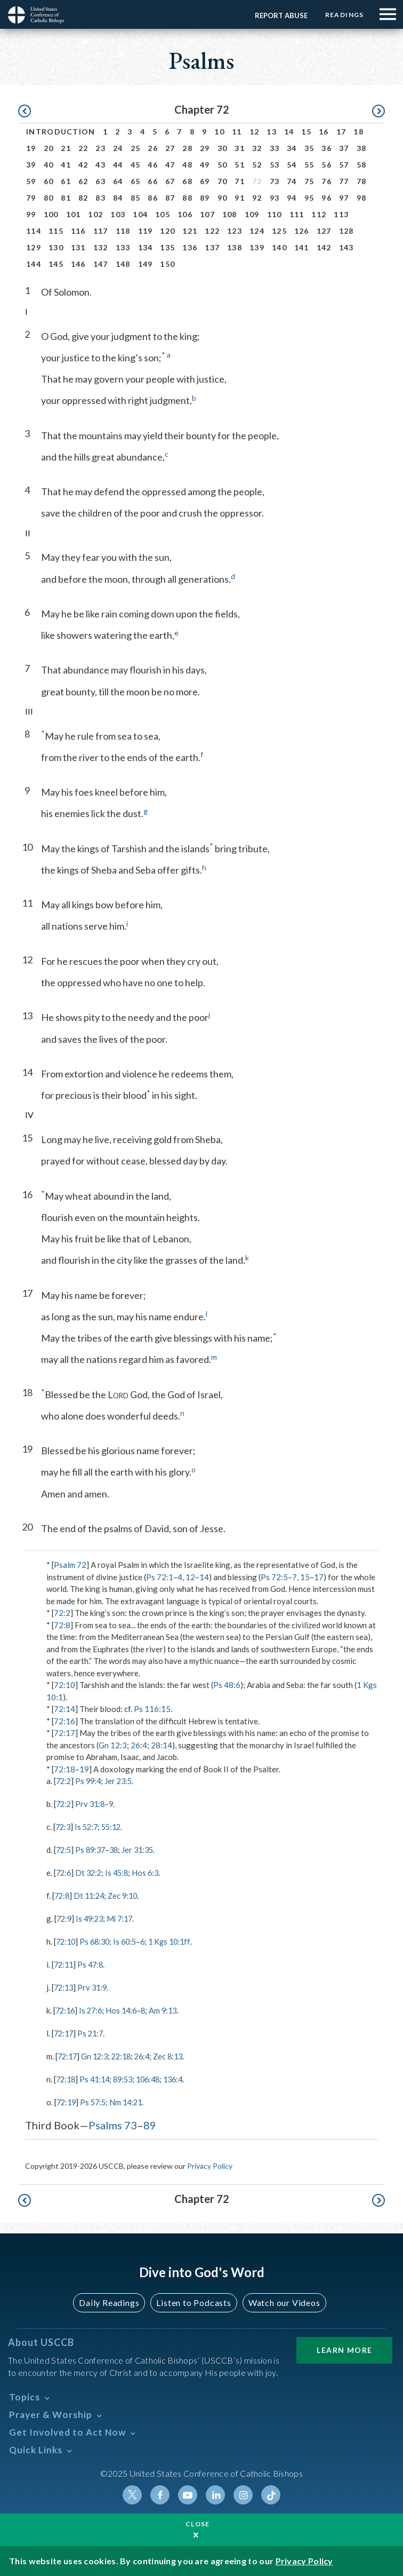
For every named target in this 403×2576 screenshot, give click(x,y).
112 (318, 214)
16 (324, 131)
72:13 (64, 1985)
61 (66, 181)
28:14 (161, 1745)
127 (324, 230)
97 (344, 197)
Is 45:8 (120, 1871)
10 (219, 131)
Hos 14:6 (125, 2007)
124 (256, 230)
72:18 (64, 1769)
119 (145, 230)
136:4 (183, 2076)
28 (187, 148)
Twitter (132, 2491)
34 (292, 148)
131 (78, 247)
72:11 (64, 1962)
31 (240, 148)
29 (205, 148)
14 (289, 131)
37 (344, 148)
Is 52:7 (88, 1826)
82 (83, 197)
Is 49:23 (92, 1917)
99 (31, 214)
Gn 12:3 (113, 1745)
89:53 (128, 2076)
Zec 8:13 (176, 2053)
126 (301, 230)
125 (279, 230)
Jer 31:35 (143, 1849)
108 (229, 214)
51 (240, 164)
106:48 (155, 2076)
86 (153, 197)
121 (189, 230)
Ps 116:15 (152, 1709)
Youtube (187, 2491)
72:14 (64, 1709)
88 (187, 197)
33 (275, 148)
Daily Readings (109, 2299)
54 (292, 164)
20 (49, 148)
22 (83, 148)
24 (118, 148)
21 (66, 148)
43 (100, 164)
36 (326, 148)
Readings (343, 15)
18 (358, 131)
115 (56, 230)
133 (123, 247)
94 (292, 197)
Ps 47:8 (93, 1962)
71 (240, 181)
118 (123, 230)
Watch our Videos (284, 2299)
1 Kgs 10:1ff (177, 1940)
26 (153, 148)
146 (78, 263)
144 (33, 263)
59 (31, 181)
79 (31, 197)
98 (362, 197)
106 (185, 214)
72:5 (64, 1849)
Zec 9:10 (127, 1894)
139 (256, 247)
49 (205, 164)
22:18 (125, 2053)
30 (222, 148)
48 (187, 164)
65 (136, 181)
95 (309, 197)
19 (31, 148)
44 (118, 164)
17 (341, 131)
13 (272, 131)
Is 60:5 (129, 1940)
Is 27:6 (93, 2007)
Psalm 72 (70, 1565)
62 (83, 181)
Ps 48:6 (226, 1685)
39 (31, 164)
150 (167, 263)
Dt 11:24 (91, 1894)
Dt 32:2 (90, 1871)
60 (49, 181)
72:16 (64, 1721)
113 (341, 214)
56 (326, 164)
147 (100, 263)
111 (296, 214)
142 (324, 247)
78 (362, 181)
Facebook (160, 2491)
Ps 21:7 (93, 2030)
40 (49, 164)
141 (301, 247)
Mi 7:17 (124, 1917)
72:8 (62, 1625)
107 (207, 214)
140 (279, 247)
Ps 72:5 (274, 1577)
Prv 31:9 (94, 1985)
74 (292, 181)
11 (237, 131)
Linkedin (215, 2491)
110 (274, 214)
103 (117, 214)
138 (234, 247)
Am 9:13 (169, 2007)
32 (257, 148)
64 (118, 181)
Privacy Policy (209, 2162)
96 (326, 197)
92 (257, 197)
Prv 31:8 (92, 1804)
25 (136, 148)
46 (153, 164)
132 (100, 247)
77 (344, 181)
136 (189, 247)
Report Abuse (278, 15)
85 (136, 197)
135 (167, 247)
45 (136, 164)
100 (51, 214)
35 (309, 148)
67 (170, 181)
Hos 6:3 (150, 1871)
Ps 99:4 (90, 1781)
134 (145, 247)
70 (222, 181)
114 (33, 230)
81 (66, 197)
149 (145, 263)
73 (275, 181)
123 (234, 230)
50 (222, 164)
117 (100, 230)
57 (344, 164)
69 (205, 181)
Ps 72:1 (159, 1577)
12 (254, 131)
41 (66, 164)
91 (240, 197)
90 (222, 197)
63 (100, 181)
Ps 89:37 (93, 1849)
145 (56, 263)
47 (170, 164)
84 (118, 197)
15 (306, 131)
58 (362, 164)
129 (33, 247)
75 (309, 181)
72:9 (65, 1917)
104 (140, 214)
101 (73, 214)
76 (326, 181)
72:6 (64, 1871)
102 (95, 214)
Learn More (344, 2346)
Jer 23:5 (122, 1781)
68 (187, 181)
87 (170, 197)
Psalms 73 (112, 2121)
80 (49, 197)
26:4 (139, 1745)
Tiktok (270, 2491)
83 (100, 197)
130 (56, 247)
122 (212, 230)
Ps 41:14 (98, 2076)
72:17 (64, 1733)
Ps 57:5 (95, 2098)
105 (162, 214)
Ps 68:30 (98, 1940)
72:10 (64, 1685)
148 (123, 263)
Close (198, 2524)
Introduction (60, 131)
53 (275, 164)
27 (170, 148)
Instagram (243, 2491)
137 (212, 247)
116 (78, 230)
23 (100, 148)
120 (167, 230)
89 (205, 197)
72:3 (63, 1826)
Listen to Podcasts (193, 2299)
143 (346, 247)
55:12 (115, 1826)
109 (252, 214)
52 (257, 164)
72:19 (67, 2098)
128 (346, 230)
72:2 (62, 1613)
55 (309, 164)
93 (275, 197)
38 (362, 148)
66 (153, 181)
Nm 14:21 (130, 2098)
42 (83, 164)
